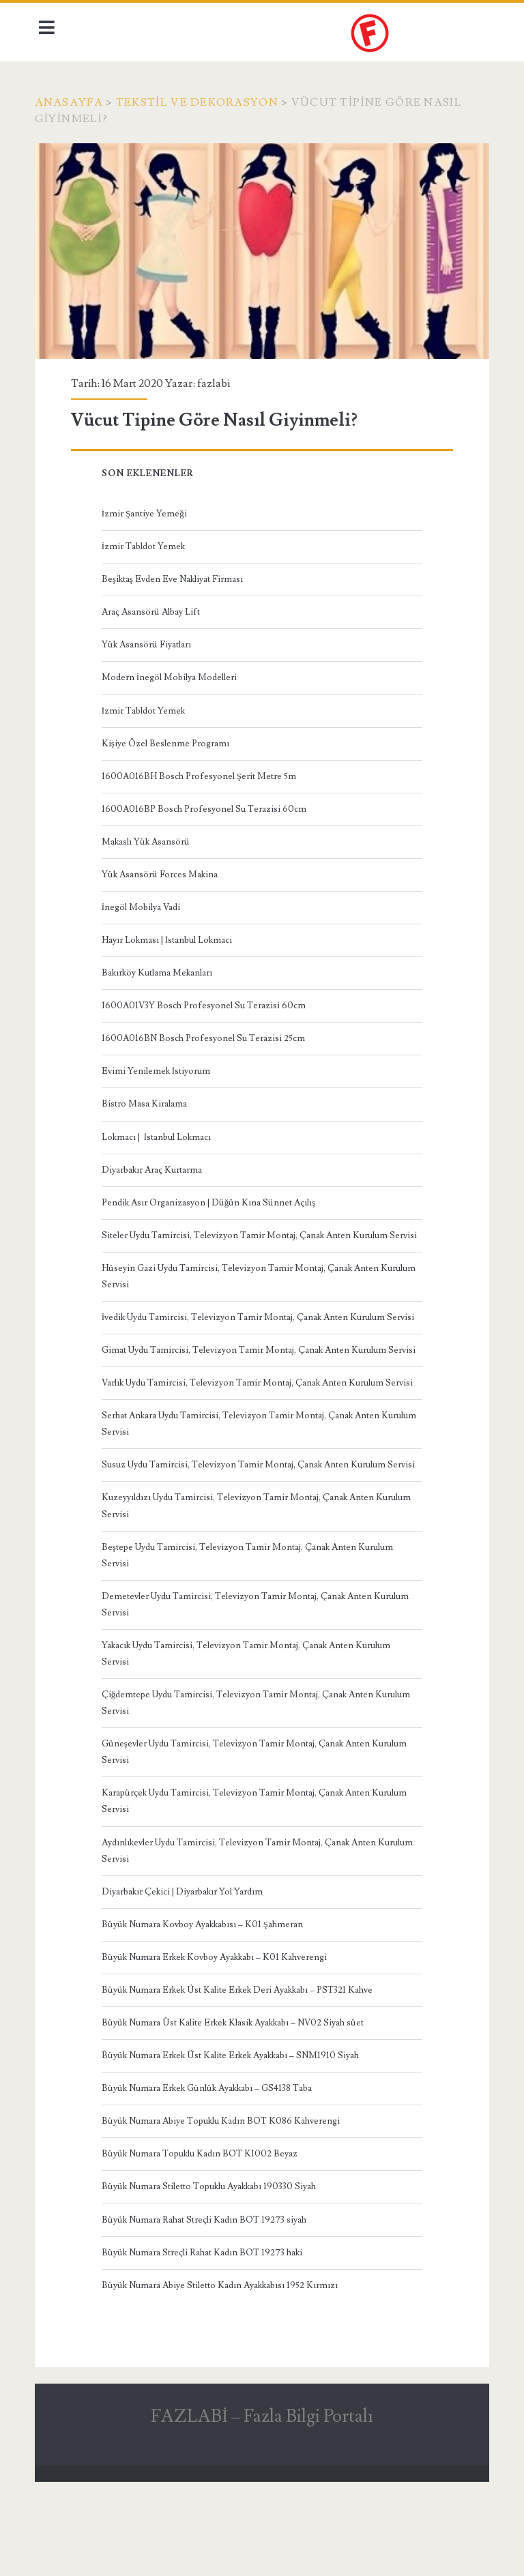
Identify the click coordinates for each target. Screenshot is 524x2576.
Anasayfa (73, 102)
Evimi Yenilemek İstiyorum (158, 1067)
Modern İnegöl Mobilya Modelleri (171, 673)
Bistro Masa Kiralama (147, 1100)
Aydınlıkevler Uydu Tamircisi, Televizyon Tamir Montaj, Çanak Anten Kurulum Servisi (241, 1928)
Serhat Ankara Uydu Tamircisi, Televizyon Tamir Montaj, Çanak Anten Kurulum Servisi (243, 1485)
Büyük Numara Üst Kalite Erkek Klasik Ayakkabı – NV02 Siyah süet (235, 2100)
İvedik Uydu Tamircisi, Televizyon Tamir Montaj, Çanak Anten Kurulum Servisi (246, 1337)
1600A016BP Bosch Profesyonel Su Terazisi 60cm (206, 805)
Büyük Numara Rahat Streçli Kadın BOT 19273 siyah (206, 2297)
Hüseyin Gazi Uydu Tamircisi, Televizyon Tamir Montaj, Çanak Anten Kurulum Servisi (242, 1288)
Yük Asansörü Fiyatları (149, 640)
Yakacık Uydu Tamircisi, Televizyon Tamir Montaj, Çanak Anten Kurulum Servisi (248, 1731)
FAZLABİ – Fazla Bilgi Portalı (262, 2494)
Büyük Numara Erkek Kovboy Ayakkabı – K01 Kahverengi (217, 2035)
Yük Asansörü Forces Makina (162, 870)
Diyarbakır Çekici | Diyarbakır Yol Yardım (184, 1969)
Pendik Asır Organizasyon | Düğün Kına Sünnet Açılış (211, 1198)
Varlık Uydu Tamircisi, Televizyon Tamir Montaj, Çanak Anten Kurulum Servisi (245, 1436)
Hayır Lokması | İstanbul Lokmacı (169, 936)
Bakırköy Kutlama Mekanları (159, 968)
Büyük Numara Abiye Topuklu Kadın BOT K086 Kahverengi (223, 2199)
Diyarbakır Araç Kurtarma (154, 1165)
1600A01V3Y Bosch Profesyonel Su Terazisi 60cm (206, 1001)
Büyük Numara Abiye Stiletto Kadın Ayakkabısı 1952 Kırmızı (222, 2363)
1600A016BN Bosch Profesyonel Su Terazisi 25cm (206, 1034)
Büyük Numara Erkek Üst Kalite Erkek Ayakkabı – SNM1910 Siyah (233, 2133)
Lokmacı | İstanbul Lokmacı (159, 1133)
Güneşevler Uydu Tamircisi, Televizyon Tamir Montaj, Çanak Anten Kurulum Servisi (256, 1830)
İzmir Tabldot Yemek (146, 542)
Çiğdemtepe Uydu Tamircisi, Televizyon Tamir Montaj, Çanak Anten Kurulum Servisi (258, 1781)
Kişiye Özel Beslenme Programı (168, 739)
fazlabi (217, 379)
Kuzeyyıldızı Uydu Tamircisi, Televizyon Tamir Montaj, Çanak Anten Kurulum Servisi (258, 1584)
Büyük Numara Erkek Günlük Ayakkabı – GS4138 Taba (209, 2166)
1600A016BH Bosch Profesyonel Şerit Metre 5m (201, 772)
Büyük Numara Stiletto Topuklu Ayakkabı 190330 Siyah (211, 2264)
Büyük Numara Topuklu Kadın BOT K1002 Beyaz (202, 2232)
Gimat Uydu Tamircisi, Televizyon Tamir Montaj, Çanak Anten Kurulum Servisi (246, 1387)
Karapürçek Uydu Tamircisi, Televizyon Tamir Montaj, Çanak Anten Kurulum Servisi (256, 1879)
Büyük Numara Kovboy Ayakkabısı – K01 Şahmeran (205, 2002)
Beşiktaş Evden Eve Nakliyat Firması (175, 575)
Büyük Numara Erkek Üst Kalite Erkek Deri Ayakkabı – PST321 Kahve (239, 2067)
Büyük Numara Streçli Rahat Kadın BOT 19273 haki (204, 2330)
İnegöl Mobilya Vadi (143, 903)
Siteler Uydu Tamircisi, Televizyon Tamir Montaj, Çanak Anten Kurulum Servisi (247, 1239)
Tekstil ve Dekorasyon (201, 102)
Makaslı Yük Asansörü (148, 837)
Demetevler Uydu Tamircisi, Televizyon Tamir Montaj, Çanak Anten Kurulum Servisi (257, 1682)
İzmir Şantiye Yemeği (147, 509)
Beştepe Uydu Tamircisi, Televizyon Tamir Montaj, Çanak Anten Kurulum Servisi (250, 1633)
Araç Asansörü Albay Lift (153, 607)
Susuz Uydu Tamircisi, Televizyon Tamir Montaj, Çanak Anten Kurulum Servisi (246, 1535)
